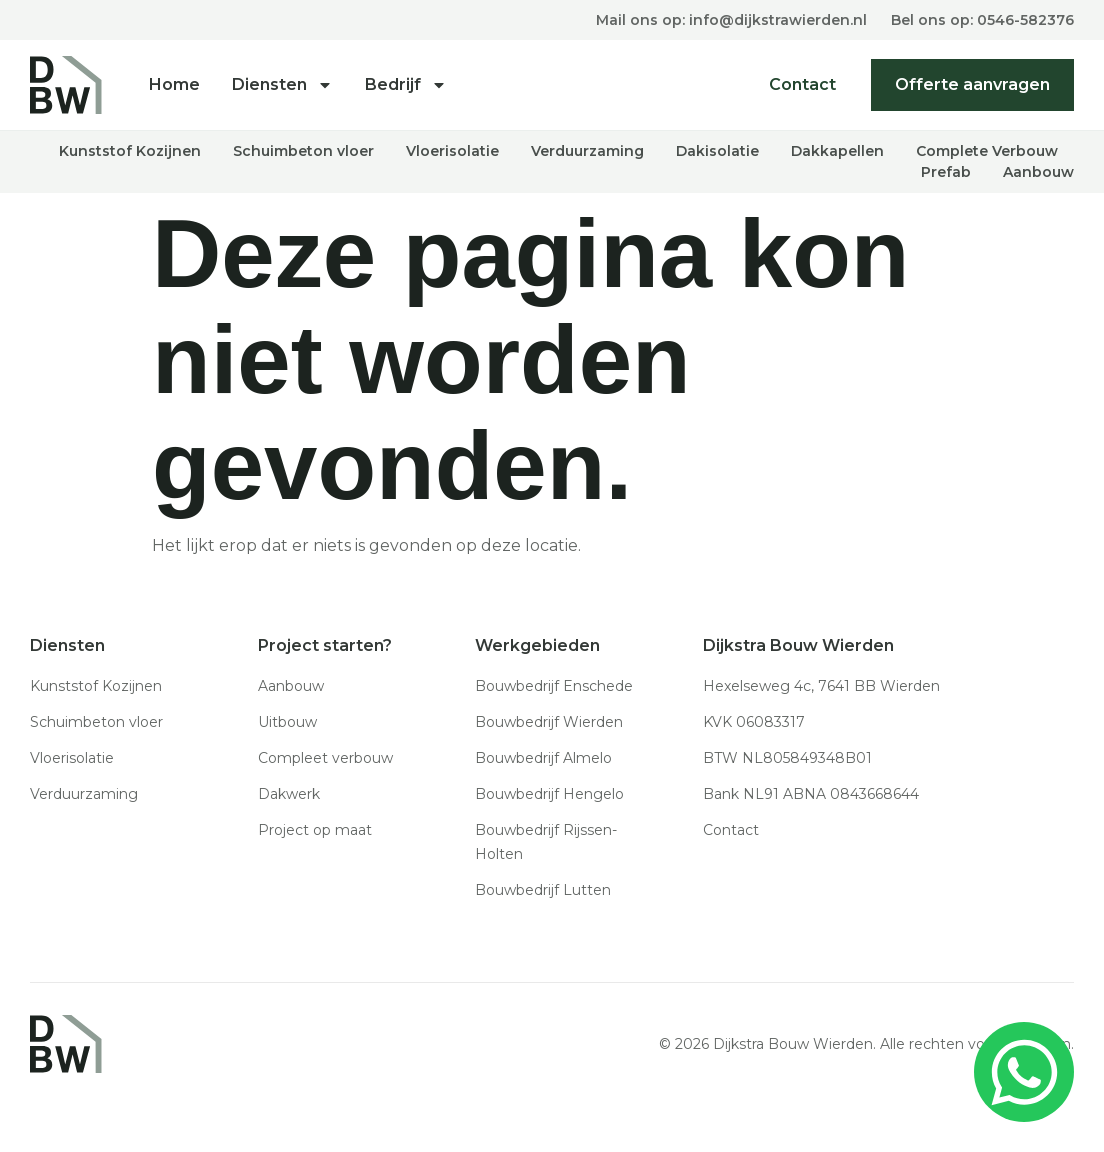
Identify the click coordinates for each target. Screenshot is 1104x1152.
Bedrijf (406, 85)
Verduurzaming (587, 150)
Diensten (282, 85)
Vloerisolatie (452, 150)
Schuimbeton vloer (303, 150)
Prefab (946, 171)
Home (174, 84)
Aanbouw (1038, 171)
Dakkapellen (837, 150)
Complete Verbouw (987, 150)
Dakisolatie (717, 150)
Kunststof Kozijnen (130, 150)
